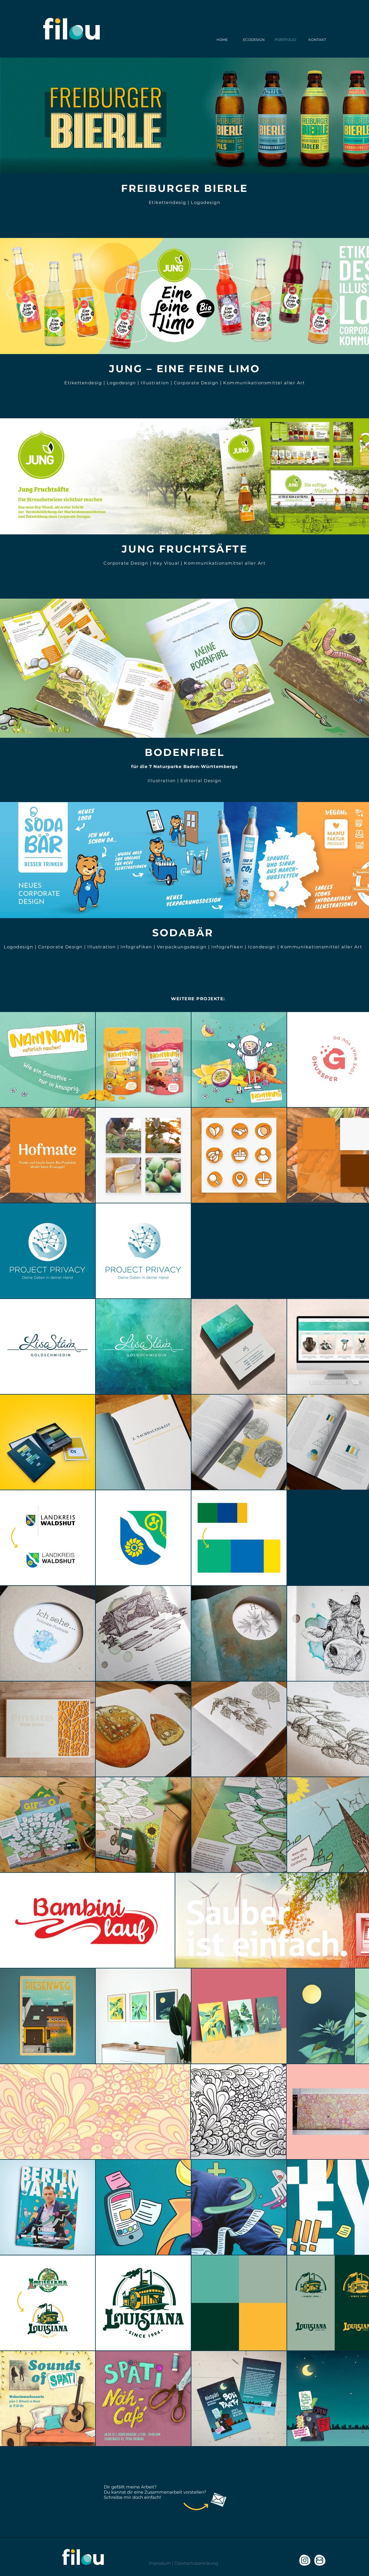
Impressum (160, 2563)
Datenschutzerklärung (196, 2563)
